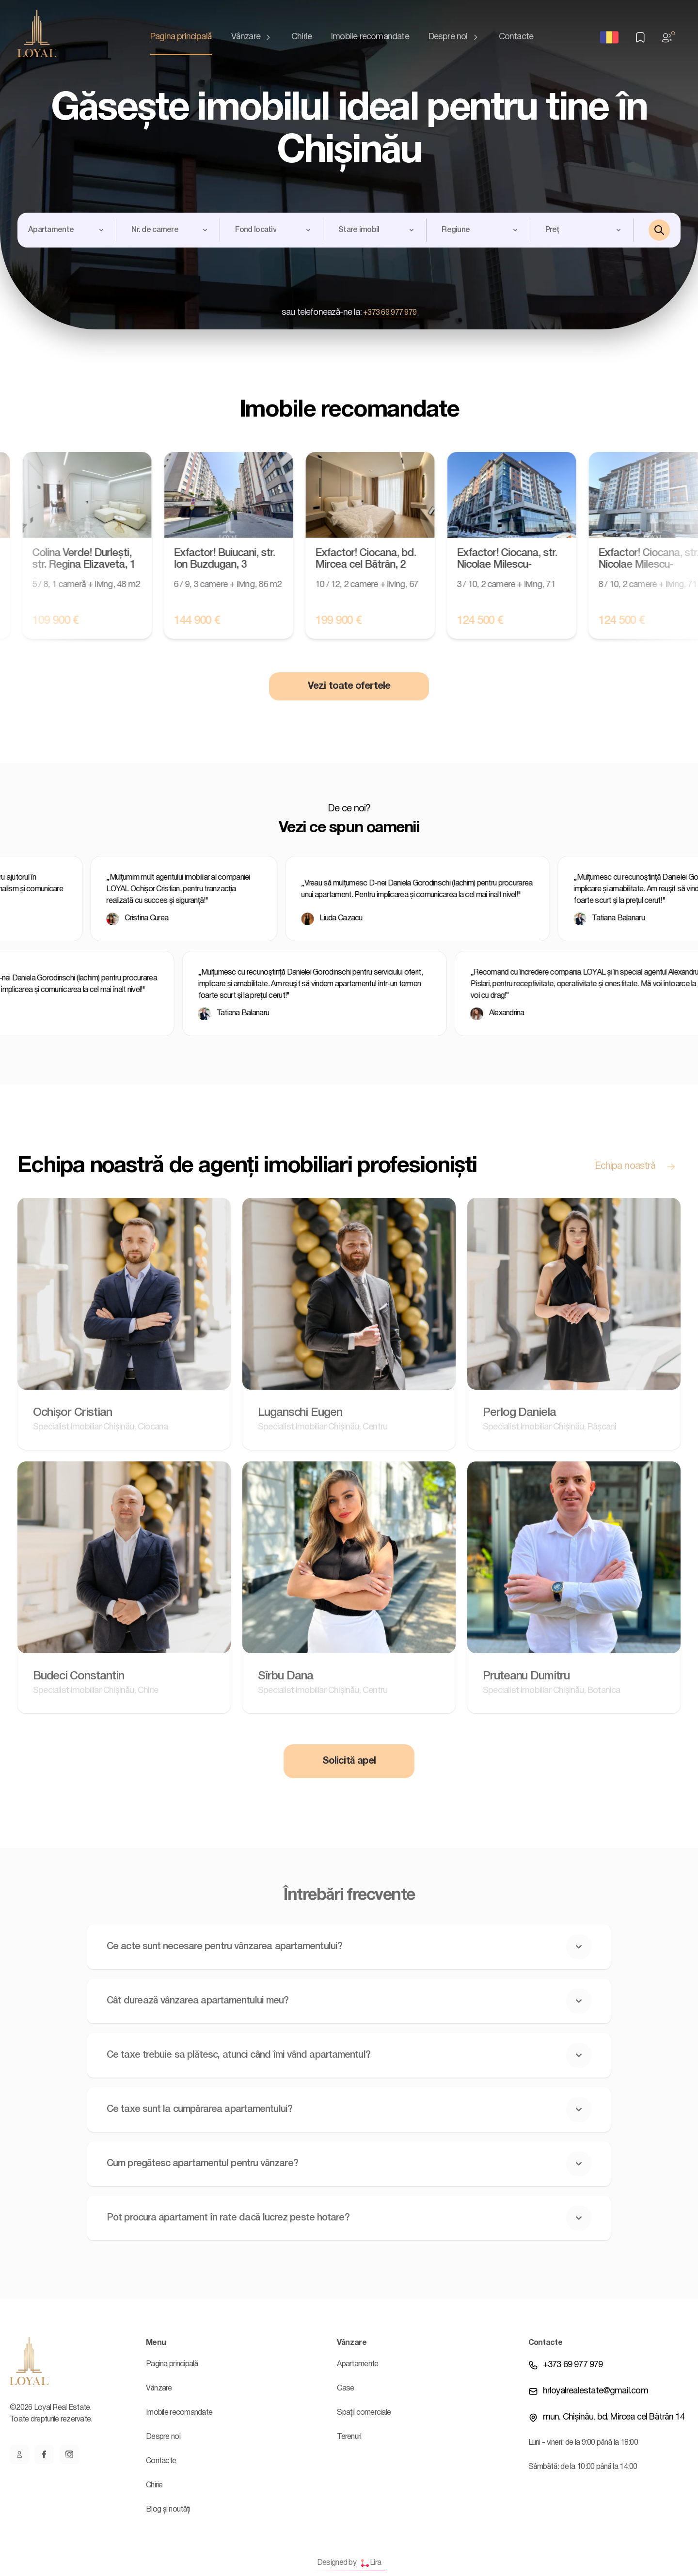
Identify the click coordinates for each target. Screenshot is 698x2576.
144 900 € (212, 621)
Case (345, 2388)
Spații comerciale (364, 2412)
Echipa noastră (638, 1166)
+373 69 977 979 (389, 313)
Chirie (301, 37)
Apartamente (357, 2364)
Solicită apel (349, 1761)
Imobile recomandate (370, 37)
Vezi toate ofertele (349, 686)
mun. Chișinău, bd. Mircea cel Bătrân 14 (613, 2417)
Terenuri (349, 2437)
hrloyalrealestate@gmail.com (595, 2391)
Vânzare (251, 37)
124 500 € (495, 621)
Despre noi (453, 37)
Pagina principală (181, 37)
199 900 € (353, 621)
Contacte (516, 37)
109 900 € (70, 621)
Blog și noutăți (168, 2509)
